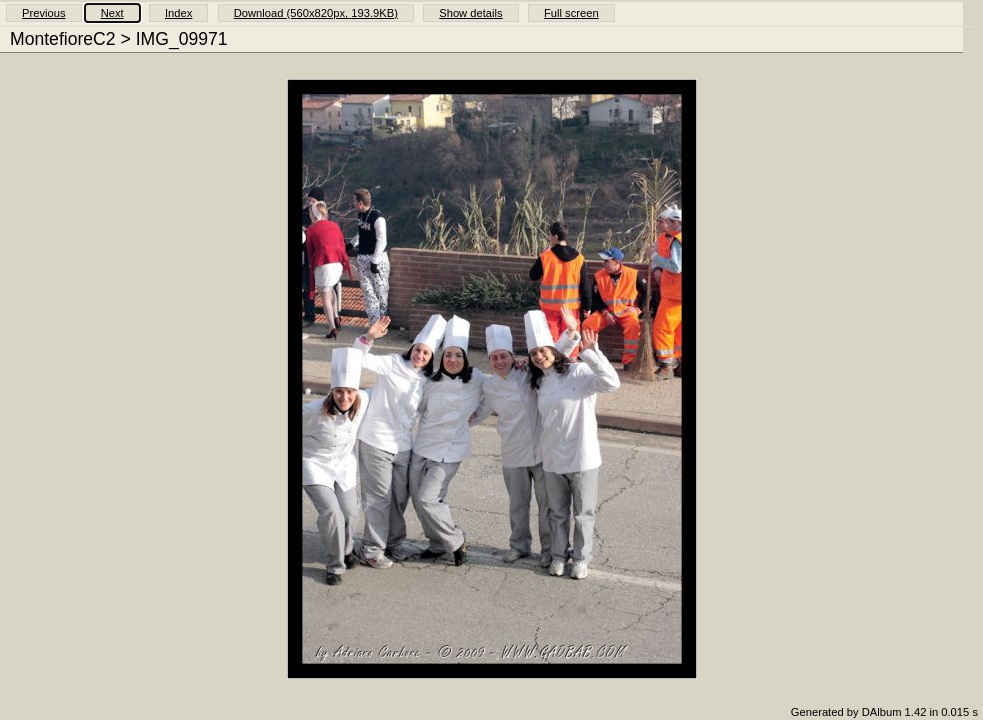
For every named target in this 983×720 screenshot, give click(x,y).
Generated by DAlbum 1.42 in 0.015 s (884, 712)
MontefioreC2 (63, 39)
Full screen (571, 13)
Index (178, 13)
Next (112, 13)
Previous (44, 13)
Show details (470, 13)
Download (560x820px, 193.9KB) (316, 13)
